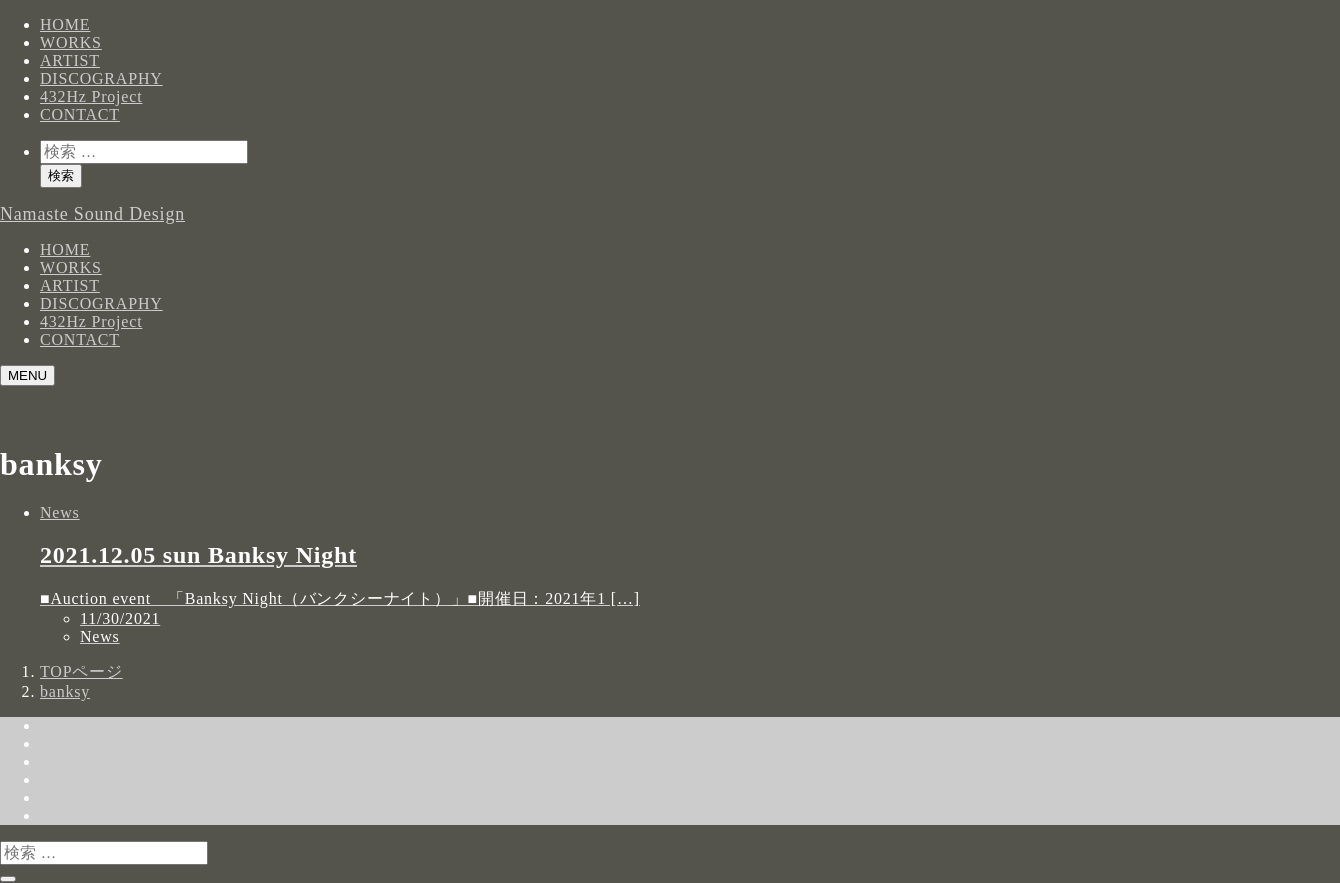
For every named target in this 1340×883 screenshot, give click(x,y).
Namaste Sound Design (92, 214)
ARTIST (70, 60)
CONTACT (80, 114)
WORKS (71, 42)
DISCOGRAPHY (101, 78)
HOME (65, 24)
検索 (61, 175)
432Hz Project (91, 96)
